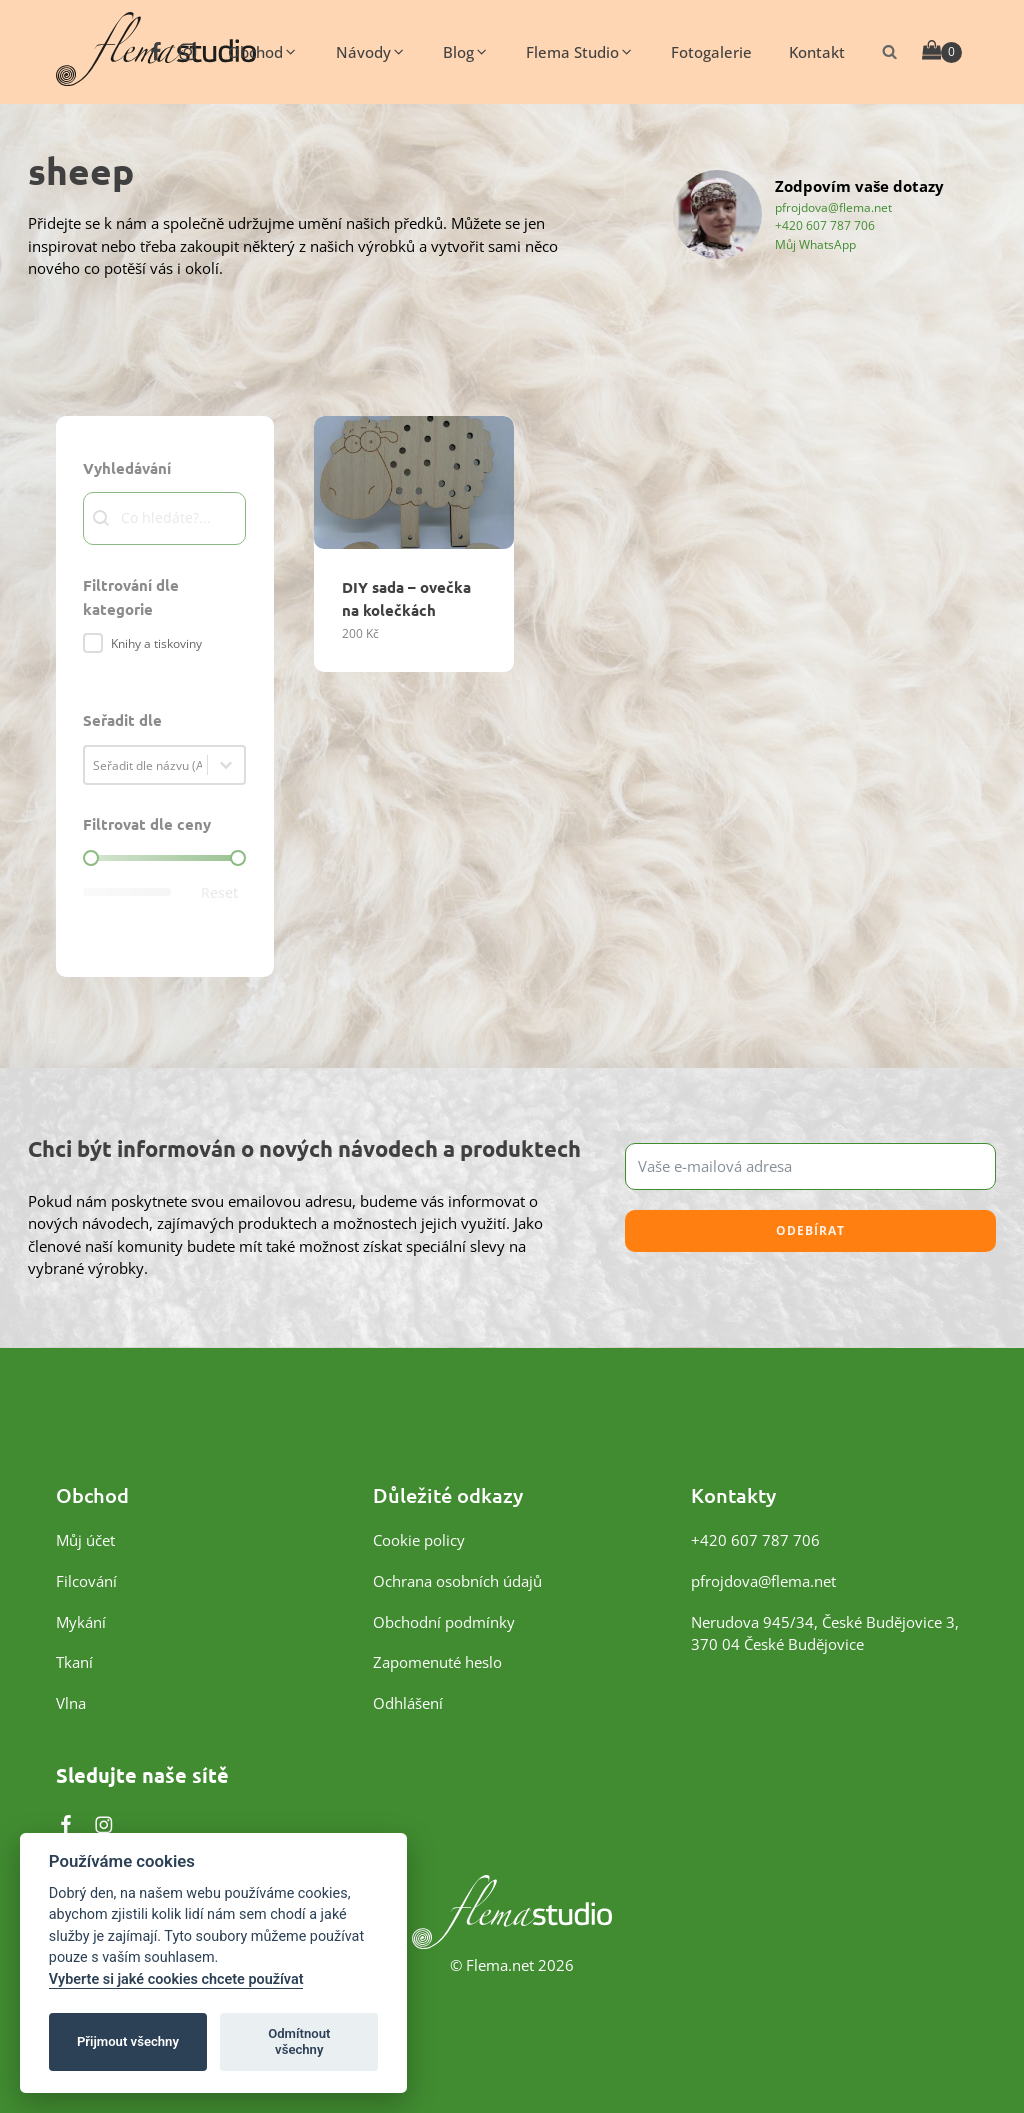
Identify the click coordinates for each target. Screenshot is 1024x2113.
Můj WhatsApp (815, 244)
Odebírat (810, 1230)
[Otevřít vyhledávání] (889, 51)
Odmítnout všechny (299, 2041)
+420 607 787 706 (825, 225)
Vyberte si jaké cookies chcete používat (176, 1979)
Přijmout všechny (128, 2041)
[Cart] (942, 51)
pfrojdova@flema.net (833, 207)
